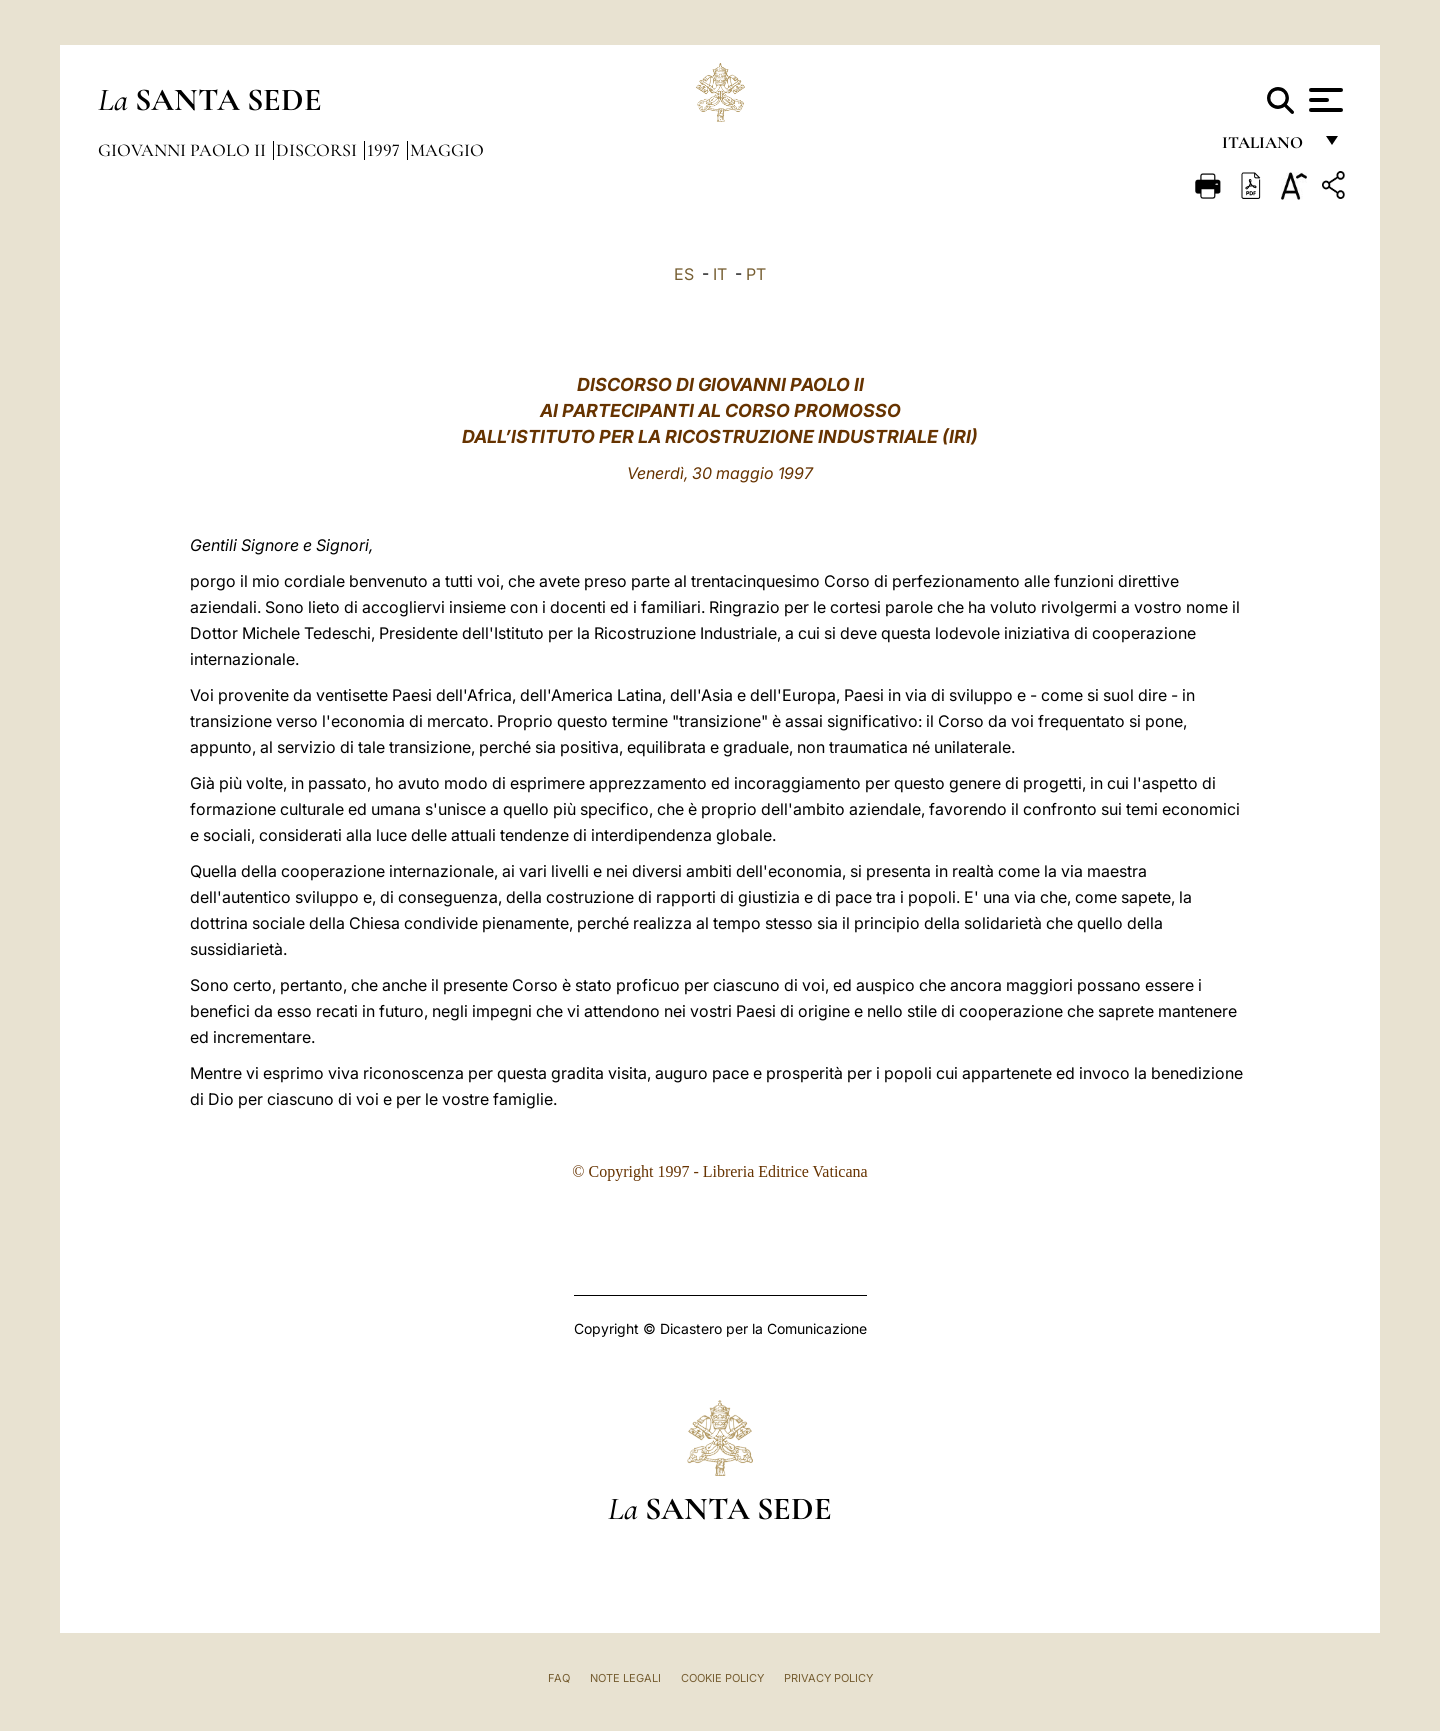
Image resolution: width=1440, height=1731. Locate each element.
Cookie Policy (722, 1678)
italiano (1266, 147)
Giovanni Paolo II (184, 150)
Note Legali (625, 1678)
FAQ (559, 1678)
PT (756, 274)
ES (684, 274)
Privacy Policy (828, 1678)
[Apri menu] (1323, 100)
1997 (385, 150)
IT (720, 274)
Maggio (447, 150)
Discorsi (318, 150)
